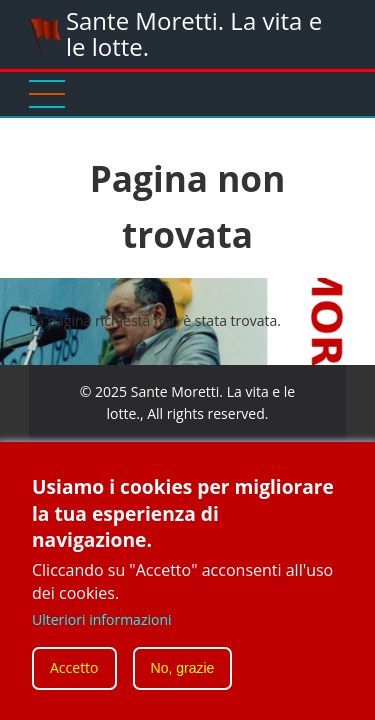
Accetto (74, 675)
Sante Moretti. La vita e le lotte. (194, 33)
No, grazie (183, 676)
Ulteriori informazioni (102, 627)
